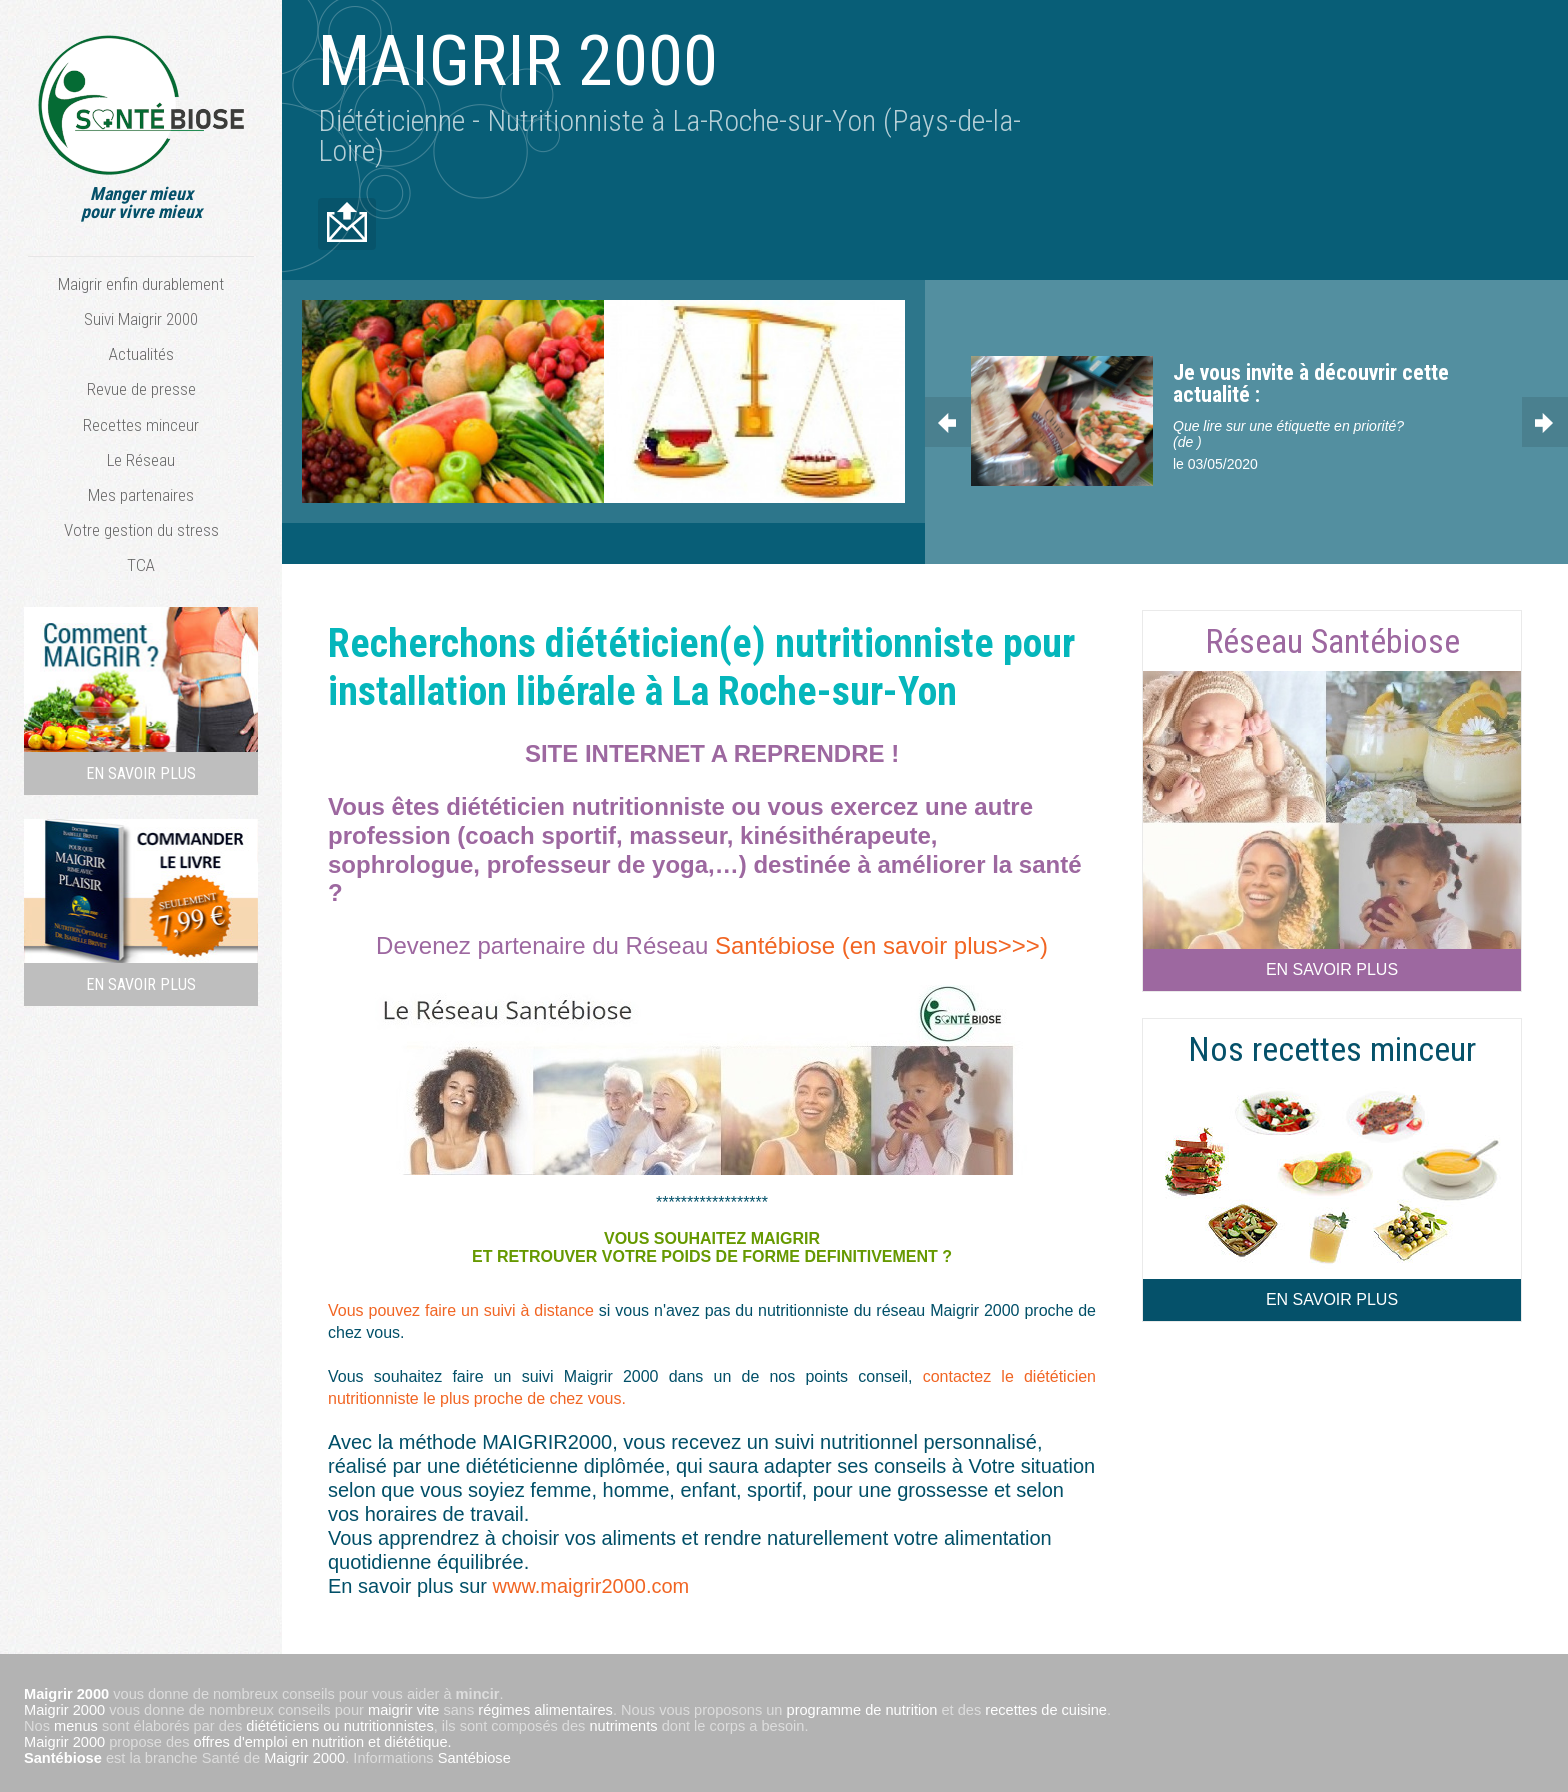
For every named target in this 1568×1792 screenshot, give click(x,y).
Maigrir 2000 (64, 1704)
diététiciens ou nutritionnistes (339, 1720)
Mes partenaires (141, 495)
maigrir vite (403, 1704)
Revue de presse (141, 389)
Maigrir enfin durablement (141, 284)
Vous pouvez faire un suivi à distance (463, 1304)
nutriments (623, 1720)
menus (76, 1720)
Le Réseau (141, 460)
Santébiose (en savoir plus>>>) (881, 939)
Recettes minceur (141, 425)
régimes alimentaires (545, 1704)
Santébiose (63, 1752)
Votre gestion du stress (141, 530)
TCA (141, 565)
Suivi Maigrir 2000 (141, 319)
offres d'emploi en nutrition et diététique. (323, 1736)
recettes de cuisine (1046, 1704)
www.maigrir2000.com (591, 1580)
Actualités (141, 354)
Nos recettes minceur (1332, 1043)
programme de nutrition (862, 1704)
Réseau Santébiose (1332, 635)
